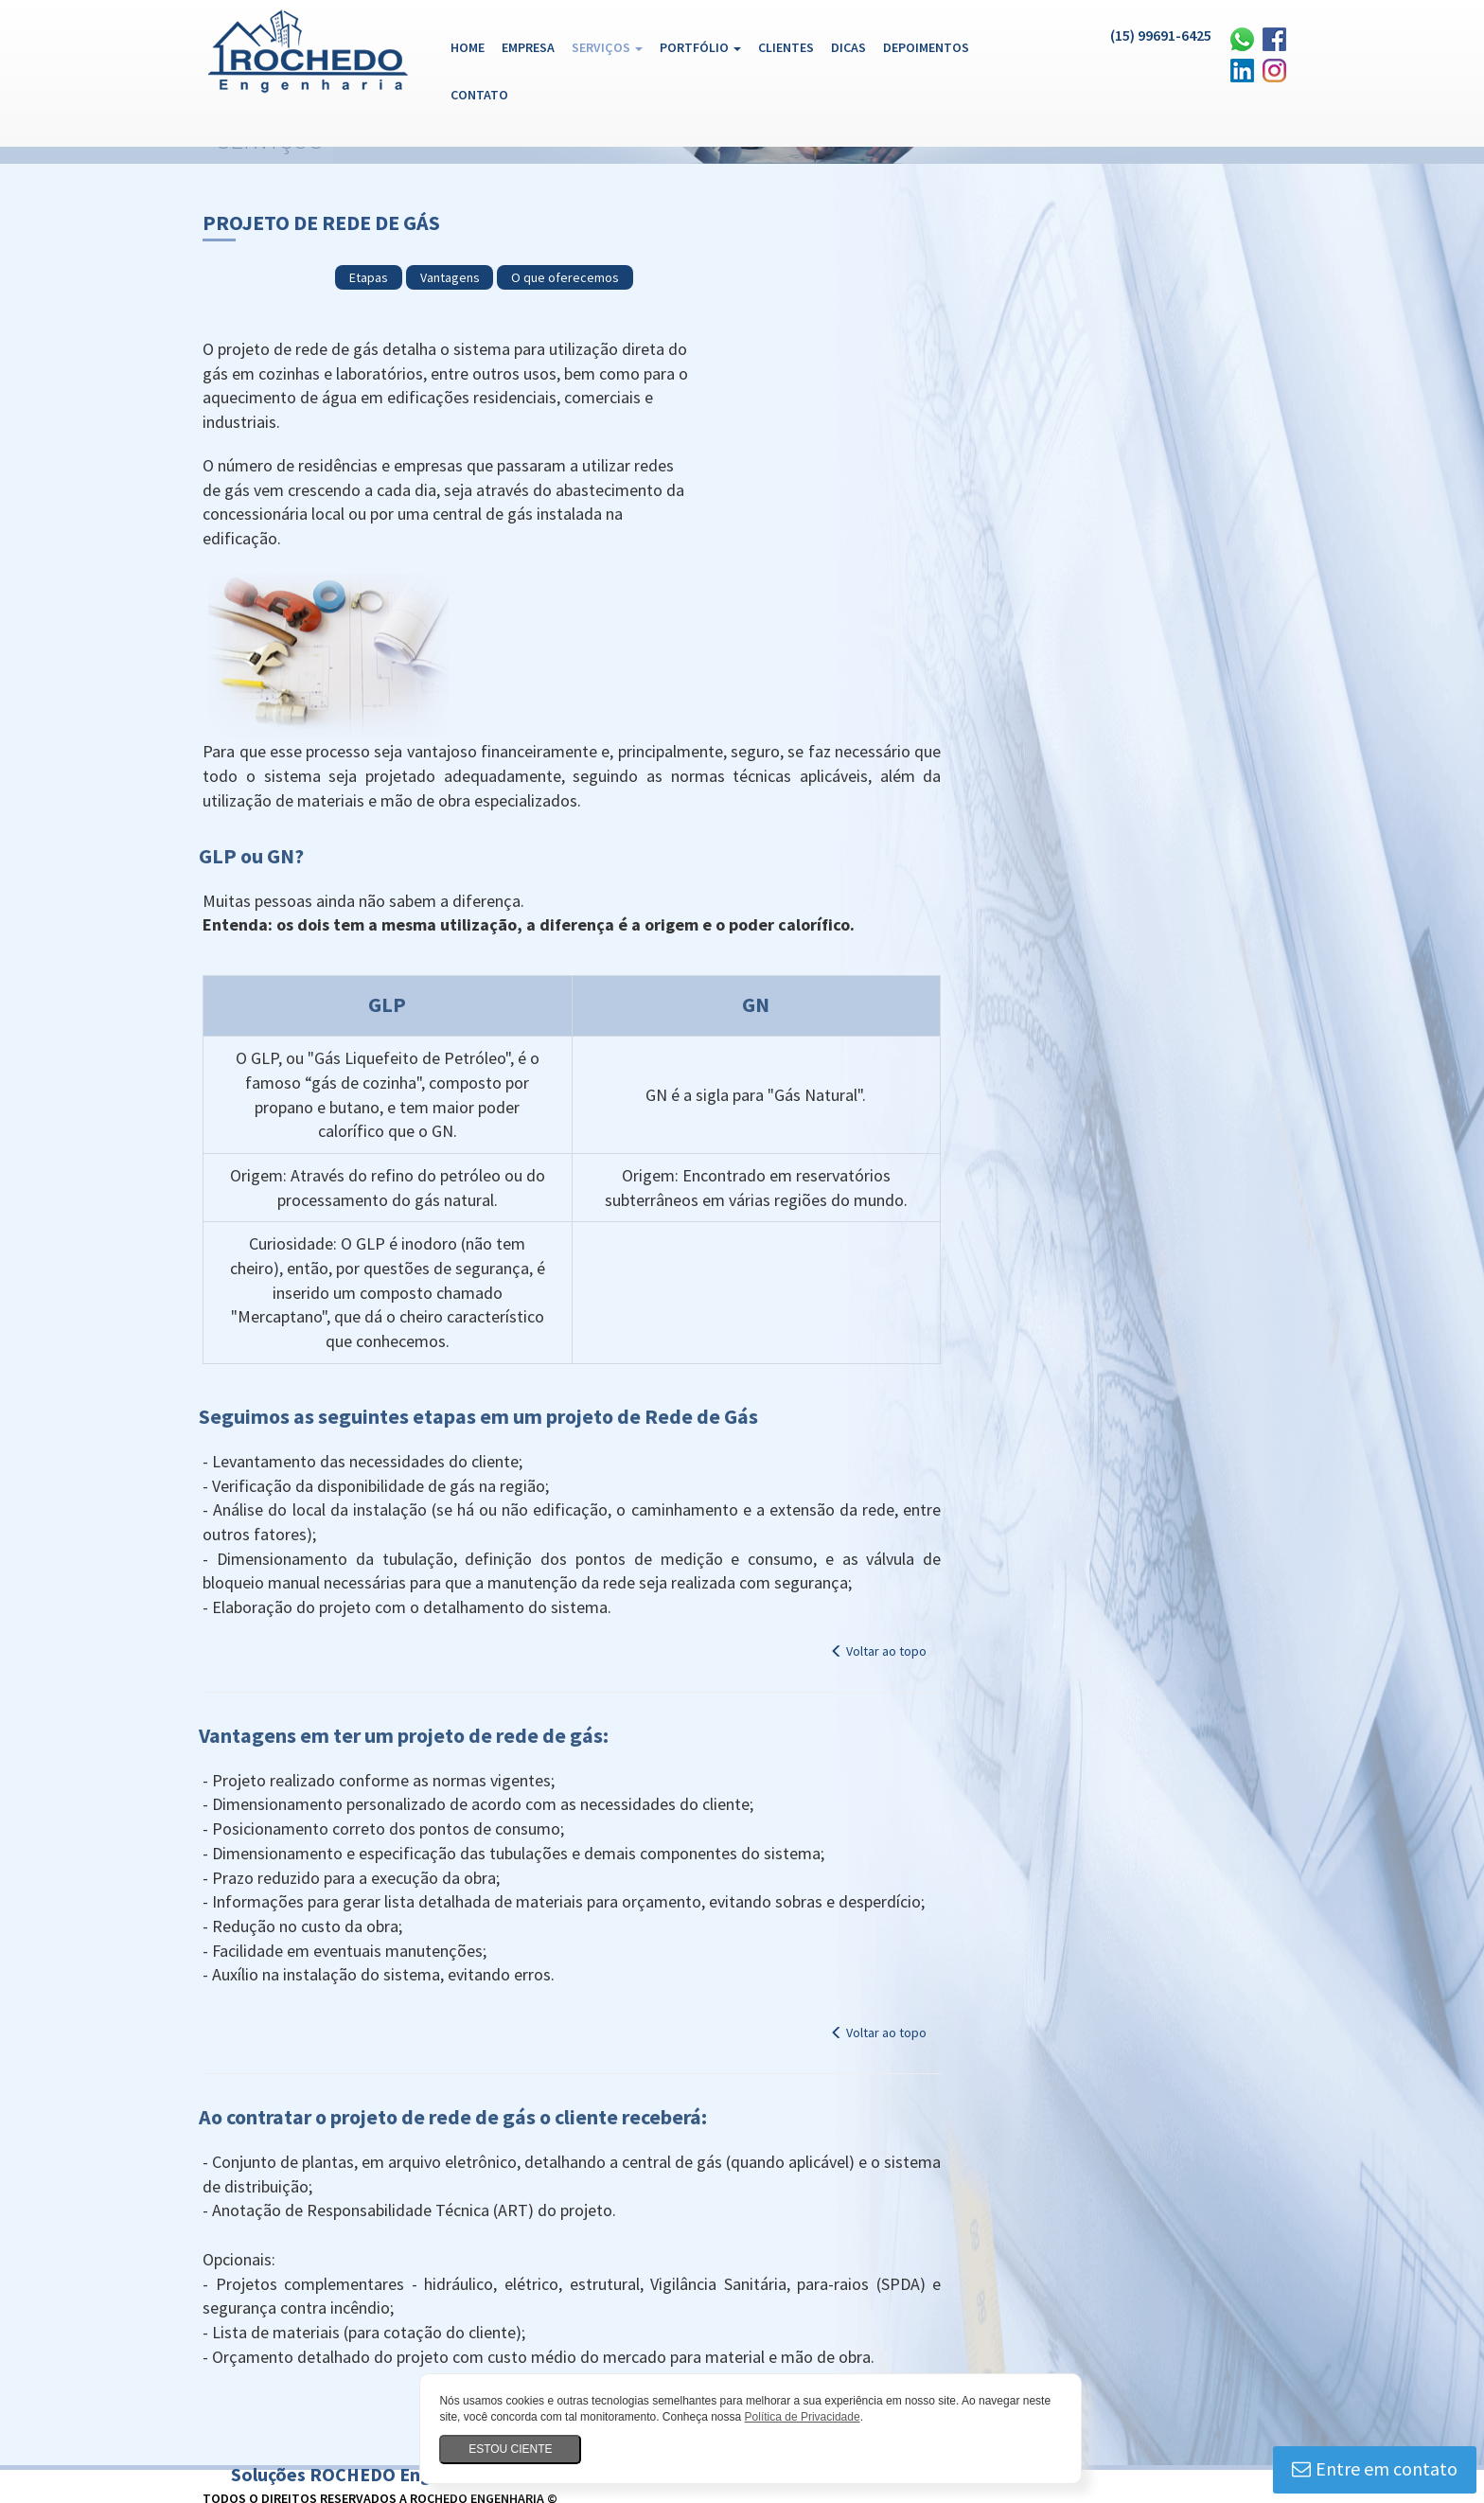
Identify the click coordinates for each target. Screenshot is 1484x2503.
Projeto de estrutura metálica (713, 2368)
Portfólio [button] (695, 47)
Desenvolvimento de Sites (1148, 2276)
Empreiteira (411, 2467)
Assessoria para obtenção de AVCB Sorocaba (340, 2343)
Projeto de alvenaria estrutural (996, 2343)
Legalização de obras (272, 2417)
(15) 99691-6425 (1146, 35)
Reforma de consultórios (282, 2442)
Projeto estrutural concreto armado (313, 2368)
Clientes (781, 47)
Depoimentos (921, 47)
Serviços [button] (602, 47)
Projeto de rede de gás (278, 2393)
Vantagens (745, 218)
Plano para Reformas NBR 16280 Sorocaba (1102, 2393)
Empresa (523, 47)
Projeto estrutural (869, 2368)
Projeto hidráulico (992, 2368)
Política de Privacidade (812, 2416)
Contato (475, 94)
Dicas (843, 47)
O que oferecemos (861, 218)
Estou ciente (520, 2449)
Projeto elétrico (843, 2343)
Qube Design (1249, 2276)
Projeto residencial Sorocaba (693, 2343)
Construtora (322, 2467)
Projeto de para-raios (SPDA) (1145, 2368)
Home (467, 46)
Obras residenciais (1103, 2417)
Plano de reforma (539, 2343)
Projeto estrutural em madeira (522, 2368)
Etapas (664, 218)
